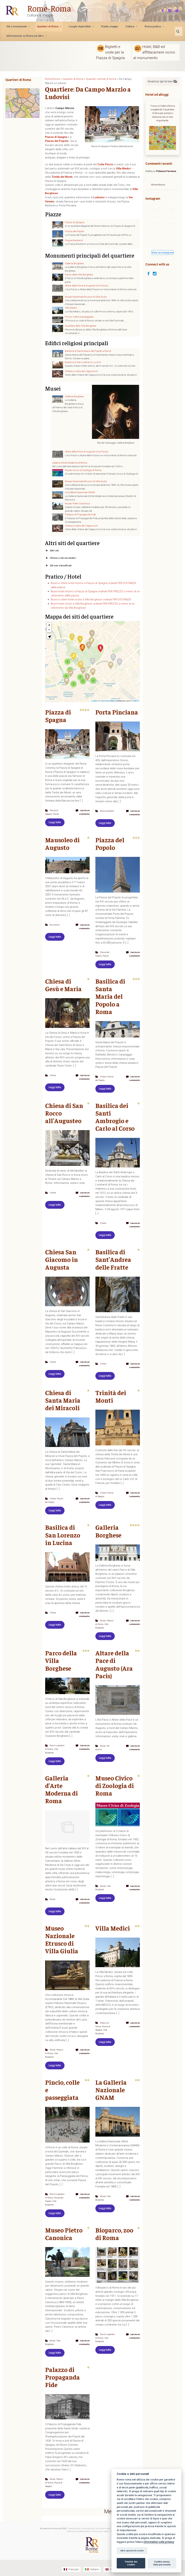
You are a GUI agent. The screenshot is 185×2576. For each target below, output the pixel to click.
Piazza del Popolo (74, 231)
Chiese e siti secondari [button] (60, 558)
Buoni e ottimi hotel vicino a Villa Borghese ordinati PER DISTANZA (91, 599)
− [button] (49, 630)
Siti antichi (55, 924)
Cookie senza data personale (162, 2563)
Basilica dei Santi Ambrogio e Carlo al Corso (115, 1116)
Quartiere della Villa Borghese (80, 325)
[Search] (175, 81)
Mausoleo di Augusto (62, 843)
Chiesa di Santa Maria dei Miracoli (62, 1399)
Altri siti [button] (52, 550)
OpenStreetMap (108, 701)
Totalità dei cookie (131, 2563)
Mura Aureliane (107, 810)
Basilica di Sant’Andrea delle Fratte (113, 1258)
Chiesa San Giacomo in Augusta (61, 1258)
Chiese (53, 1075)
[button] (49, 636)
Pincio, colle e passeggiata (79, 316)
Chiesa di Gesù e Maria (63, 984)
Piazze (57, 813)
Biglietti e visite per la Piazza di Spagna (110, 52)
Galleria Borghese (74, 263)
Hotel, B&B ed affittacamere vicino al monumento (154, 52)
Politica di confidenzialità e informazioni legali (88, 2529)
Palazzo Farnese (166, 171)
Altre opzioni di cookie (132, 2550)
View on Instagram (162, 252)
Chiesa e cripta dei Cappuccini (81, 371)
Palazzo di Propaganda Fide (80, 514)
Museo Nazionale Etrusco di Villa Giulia (86, 296)
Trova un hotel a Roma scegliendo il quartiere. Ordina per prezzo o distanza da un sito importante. (162, 113)
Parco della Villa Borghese (79, 274)
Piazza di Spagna (74, 222)
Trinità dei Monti (110, 1395)
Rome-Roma (49, 8)
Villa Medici (71, 307)
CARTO (135, 701)
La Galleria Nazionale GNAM (80, 492)
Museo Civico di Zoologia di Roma (83, 470)
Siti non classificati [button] (58, 565)
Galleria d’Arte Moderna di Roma (69, 462)
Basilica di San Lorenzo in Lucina (83, 362)
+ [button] (49, 625)
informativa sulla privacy (158, 2542)
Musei (103, 1619)
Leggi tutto (55, 822)
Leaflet (94, 701)
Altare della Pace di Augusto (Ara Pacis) (86, 285)
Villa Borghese (52, 1750)
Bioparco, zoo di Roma (114, 2231)
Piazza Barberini (74, 240)
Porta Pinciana (116, 712)
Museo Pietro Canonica (77, 503)
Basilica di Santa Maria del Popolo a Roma (88, 350)
